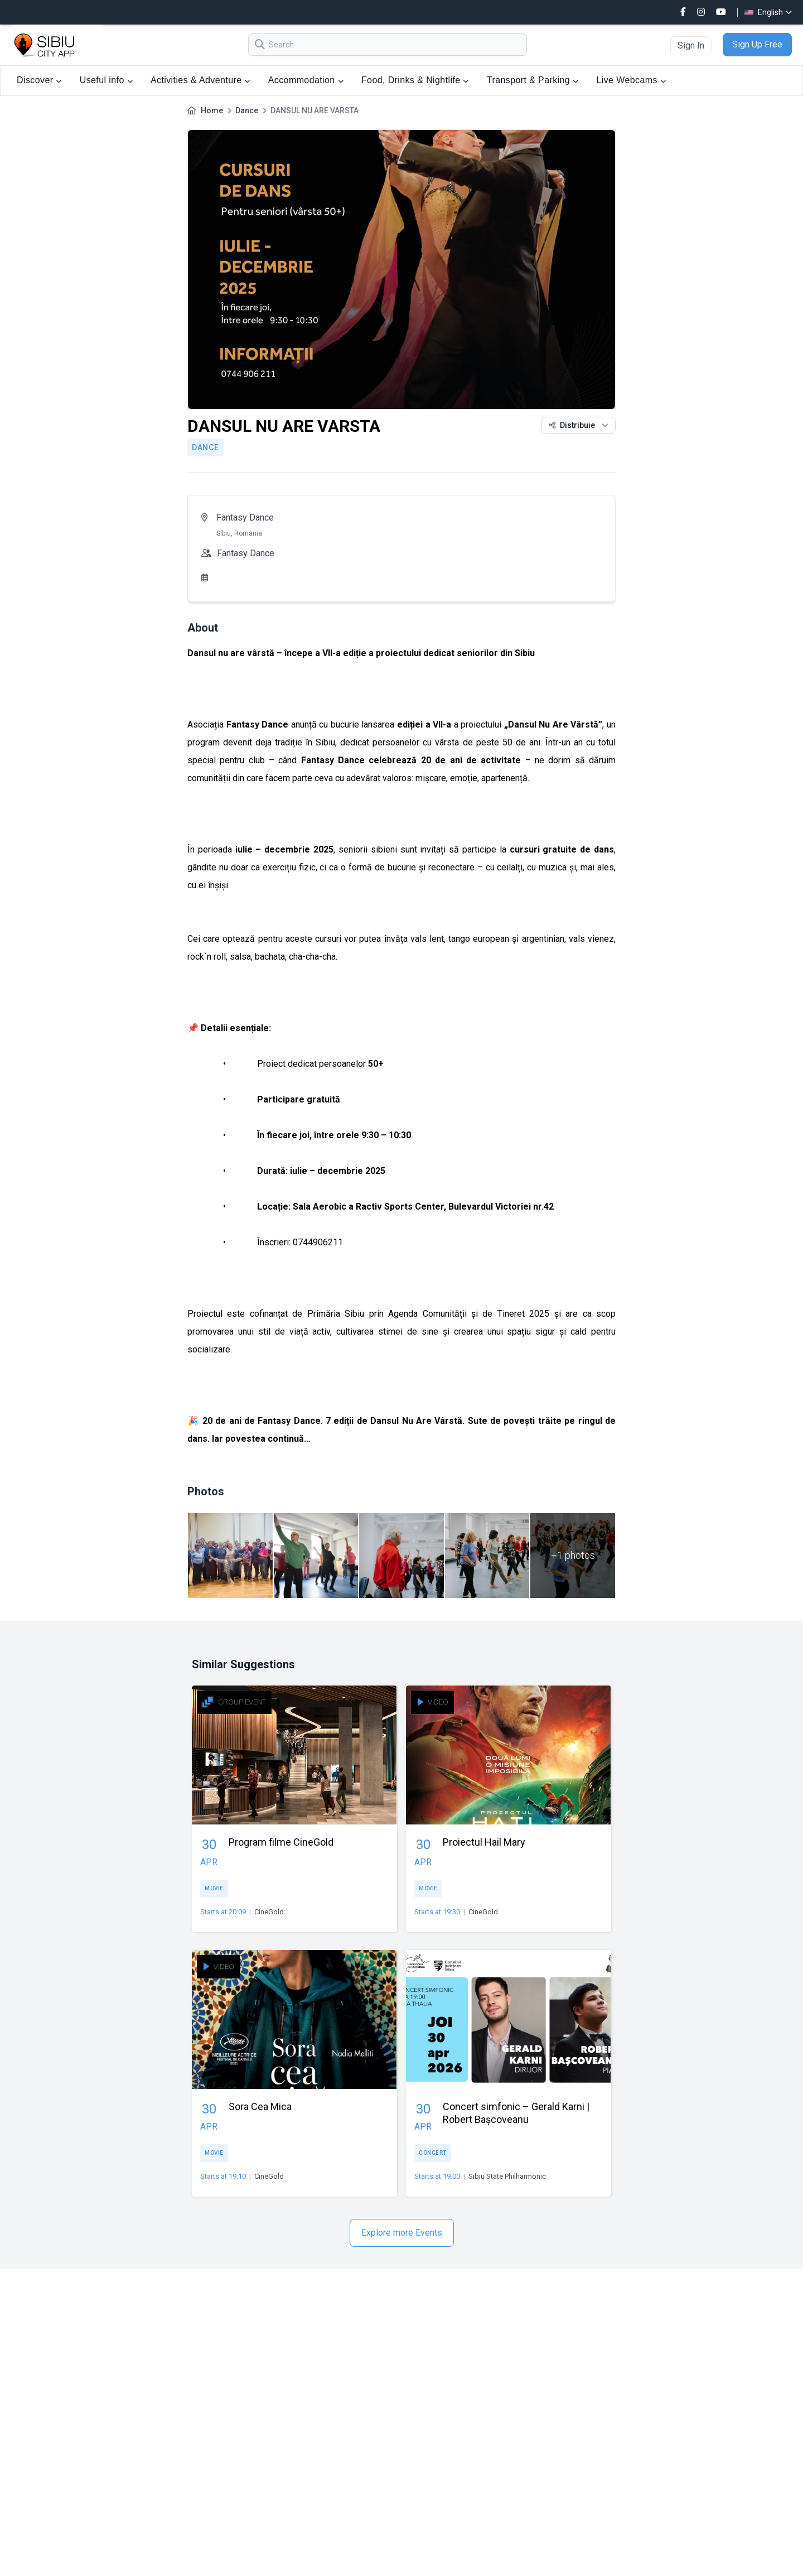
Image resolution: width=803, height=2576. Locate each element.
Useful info (106, 80)
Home (212, 110)
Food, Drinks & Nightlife (415, 80)
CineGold (269, 1912)
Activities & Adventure (200, 80)
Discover (39, 80)
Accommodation (306, 80)
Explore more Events (401, 2232)
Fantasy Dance (245, 517)
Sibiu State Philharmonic (507, 2176)
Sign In (691, 45)
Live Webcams (631, 80)
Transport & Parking (533, 80)
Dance (246, 110)
